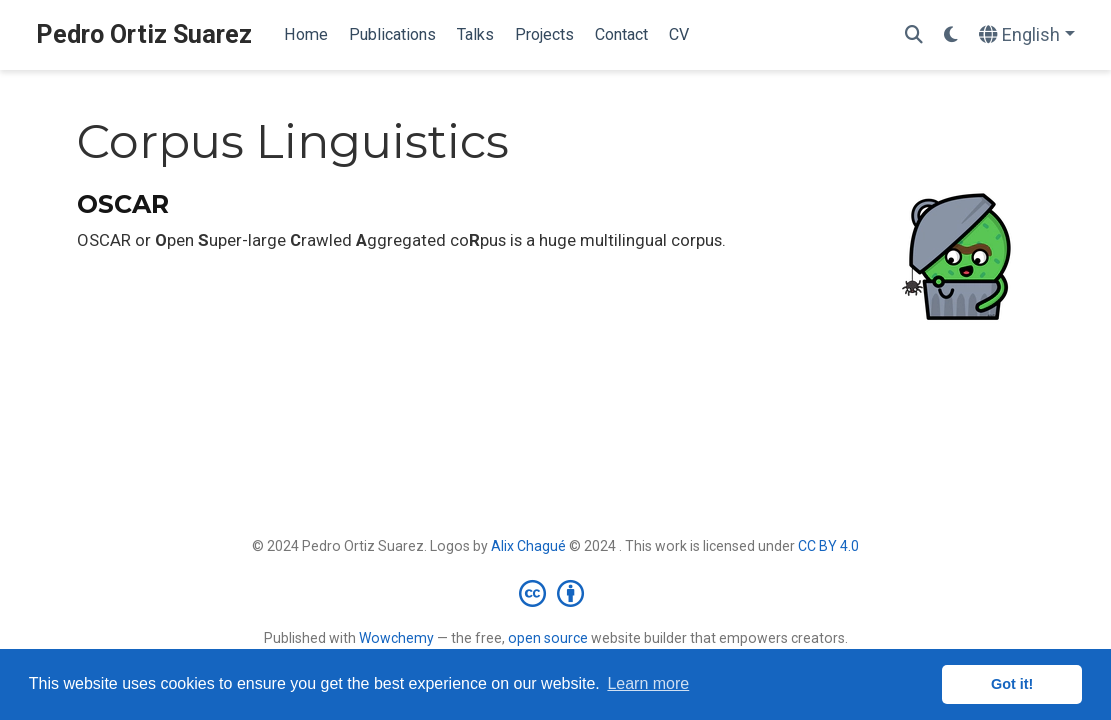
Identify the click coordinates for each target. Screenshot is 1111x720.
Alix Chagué (528, 546)
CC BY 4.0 (828, 546)
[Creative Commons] (555, 593)
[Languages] (1027, 35)
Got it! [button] (1012, 684)
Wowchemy (396, 638)
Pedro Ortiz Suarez (144, 34)
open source (548, 638)
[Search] (914, 35)
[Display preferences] (951, 35)
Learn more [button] (648, 683)
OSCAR (123, 204)
